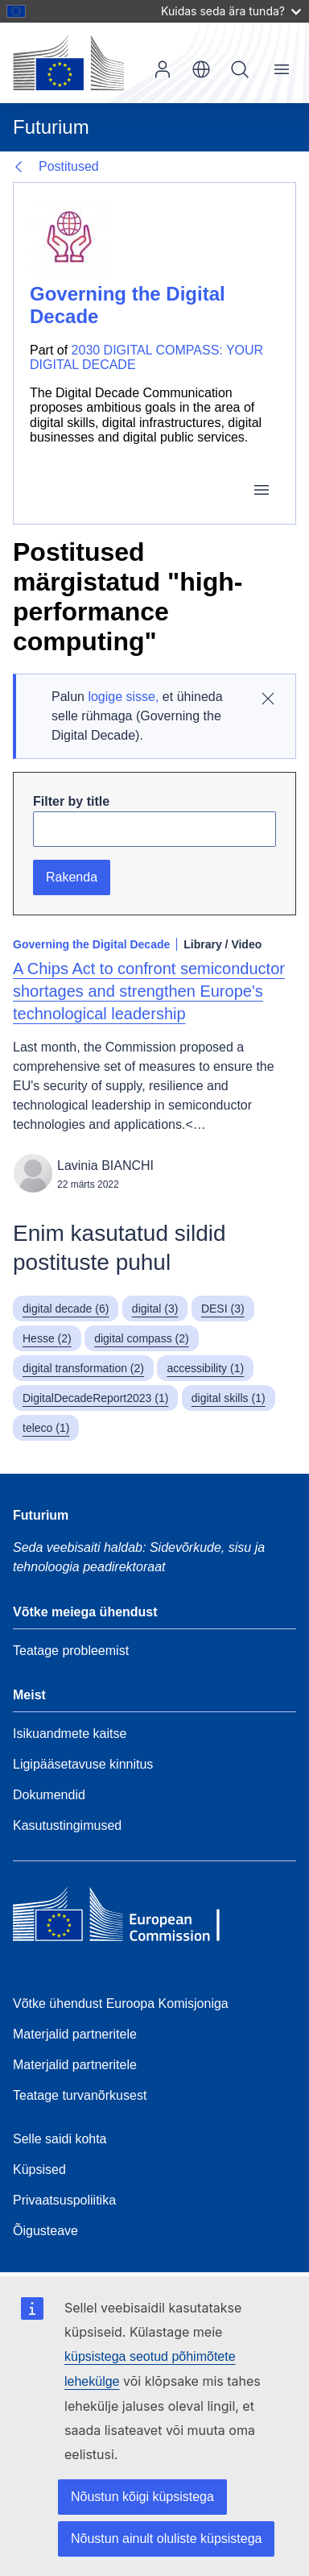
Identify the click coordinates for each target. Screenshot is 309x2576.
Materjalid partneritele (75, 2034)
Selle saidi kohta (60, 2139)
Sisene (162, 69)
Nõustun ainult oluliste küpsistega (166, 2538)
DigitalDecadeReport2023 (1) (95, 1398)
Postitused (69, 166)
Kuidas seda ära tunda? (231, 11)
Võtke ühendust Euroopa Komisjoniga (121, 2003)
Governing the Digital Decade (91, 944)
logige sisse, (123, 696)
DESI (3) (223, 1308)
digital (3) (155, 1308)
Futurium (51, 127)
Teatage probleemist (71, 1650)
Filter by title (71, 801)
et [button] (201, 69)
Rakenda (71, 877)
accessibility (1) (205, 1368)
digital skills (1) (229, 1398)
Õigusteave (45, 2231)
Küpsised (39, 2169)
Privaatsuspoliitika (64, 2200)
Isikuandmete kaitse (69, 1733)
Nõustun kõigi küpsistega (142, 2496)
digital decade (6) (66, 1308)
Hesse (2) (47, 1338)
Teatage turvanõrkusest (79, 2095)
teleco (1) (46, 1427)
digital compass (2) (141, 1338)
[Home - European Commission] (129, 1918)
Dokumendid (49, 1795)
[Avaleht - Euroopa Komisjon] (68, 62)
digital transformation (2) (83, 1368)
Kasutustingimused (67, 1825)
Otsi (239, 69)
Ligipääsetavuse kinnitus (83, 1764)
